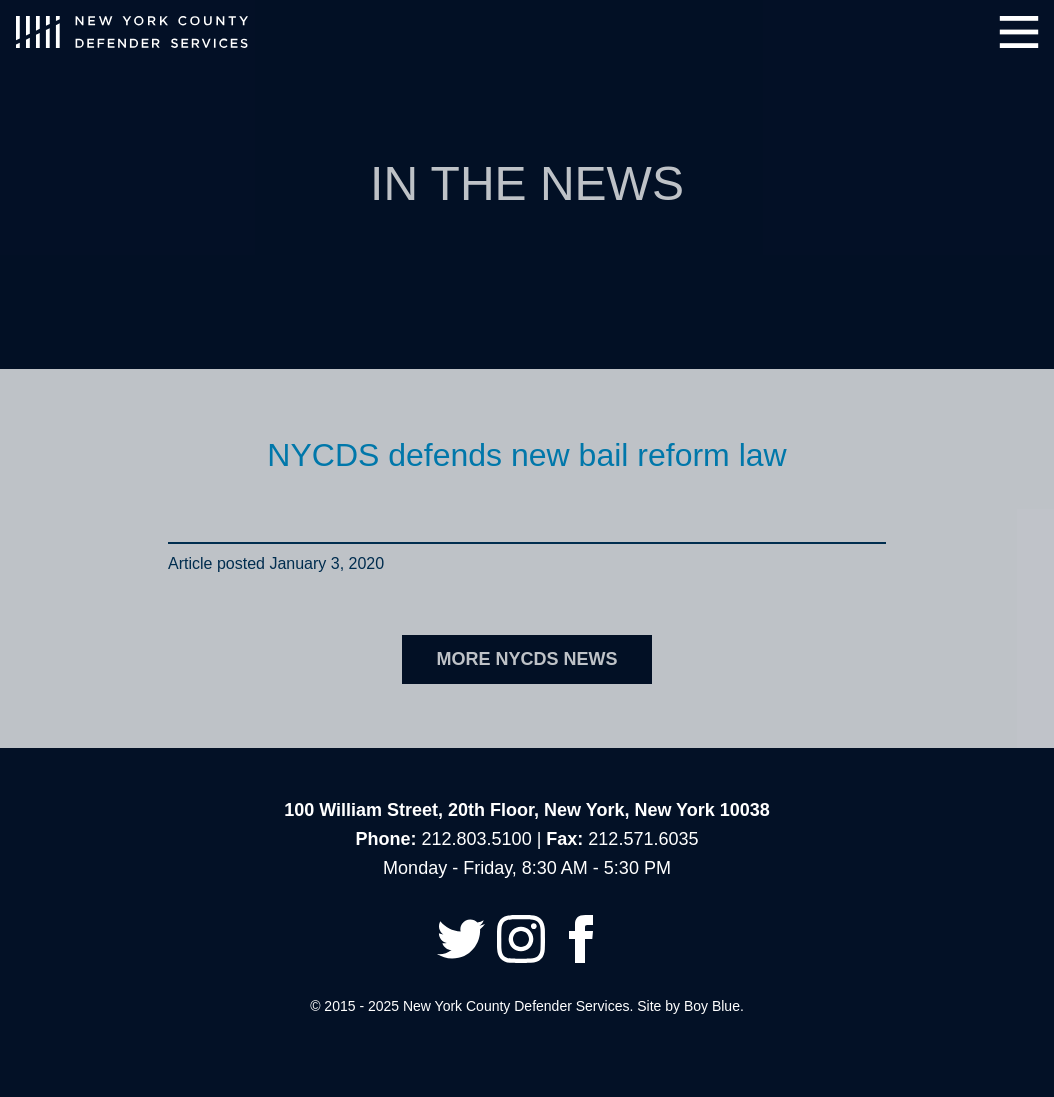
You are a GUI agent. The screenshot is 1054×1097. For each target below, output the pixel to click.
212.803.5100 (477, 839)
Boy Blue (712, 1006)
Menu (1019, 32)
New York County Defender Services (132, 32)
